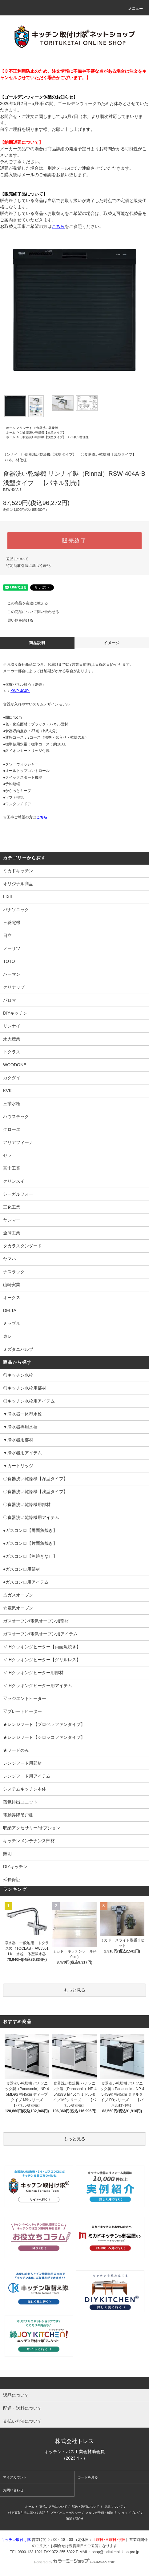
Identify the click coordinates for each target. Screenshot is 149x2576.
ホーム (10, 428)
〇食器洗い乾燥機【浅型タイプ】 (43, 432)
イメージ (112, 643)
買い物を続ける (16, 620)
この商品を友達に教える (24, 603)
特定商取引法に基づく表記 (28, 565)
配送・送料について (85, 2506)
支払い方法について (53, 2506)
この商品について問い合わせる (29, 612)
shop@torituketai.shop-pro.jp (115, 2552)
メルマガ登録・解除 (99, 2512)
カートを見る (88, 2477)
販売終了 (74, 541)
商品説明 (37, 643)
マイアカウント (15, 2477)
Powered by (74, 2562)
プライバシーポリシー (65, 2512)
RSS (69, 2519)
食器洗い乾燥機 (47, 428)
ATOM (78, 2519)
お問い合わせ (13, 2490)
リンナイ (26, 428)
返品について (17, 559)
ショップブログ (129, 2512)
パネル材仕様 (79, 437)
